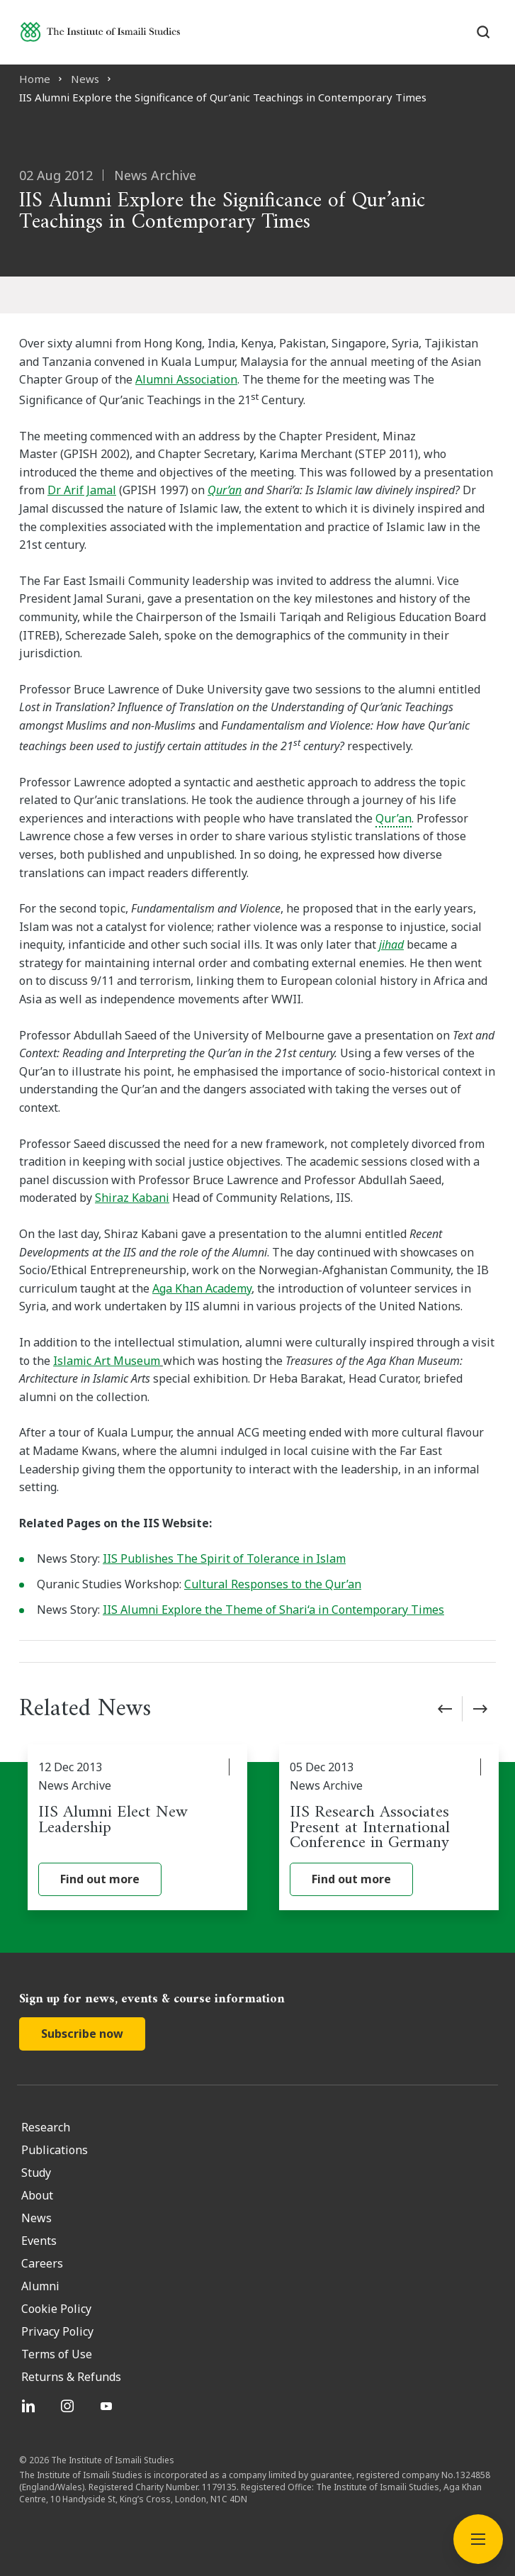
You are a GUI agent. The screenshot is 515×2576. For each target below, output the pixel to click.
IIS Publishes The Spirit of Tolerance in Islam (224, 1558)
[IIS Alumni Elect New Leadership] (137, 1827)
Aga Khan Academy (201, 1288)
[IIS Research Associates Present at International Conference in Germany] (389, 1827)
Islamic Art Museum (106, 1360)
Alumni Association (186, 379)
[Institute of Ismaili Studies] (100, 31)
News (85, 79)
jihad (391, 944)
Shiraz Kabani (132, 1197)
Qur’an (225, 490)
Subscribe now (82, 2033)
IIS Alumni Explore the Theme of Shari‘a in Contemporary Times (273, 1609)
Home (34, 79)
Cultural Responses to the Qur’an (272, 1584)
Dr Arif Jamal (81, 490)
